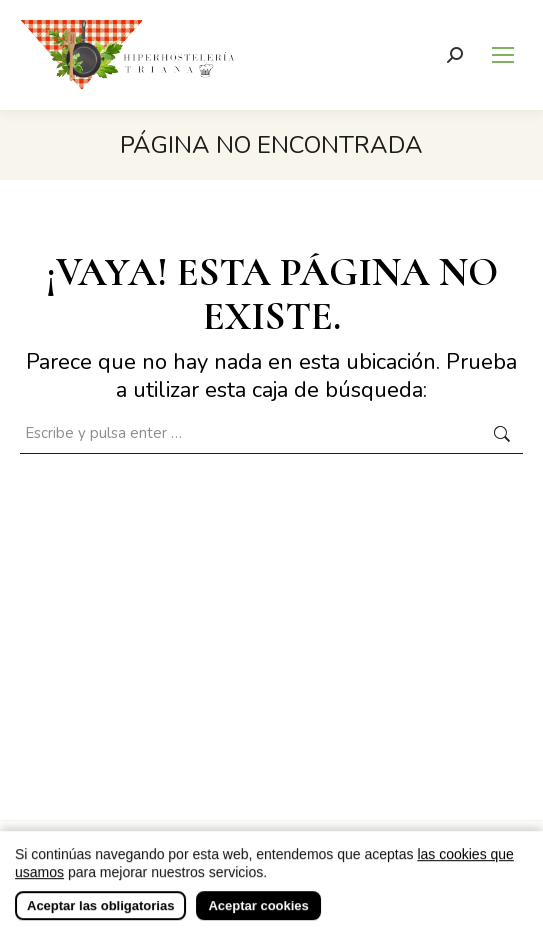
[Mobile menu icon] (503, 55)
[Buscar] (455, 55)
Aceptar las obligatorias (100, 919)
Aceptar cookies (258, 919)
